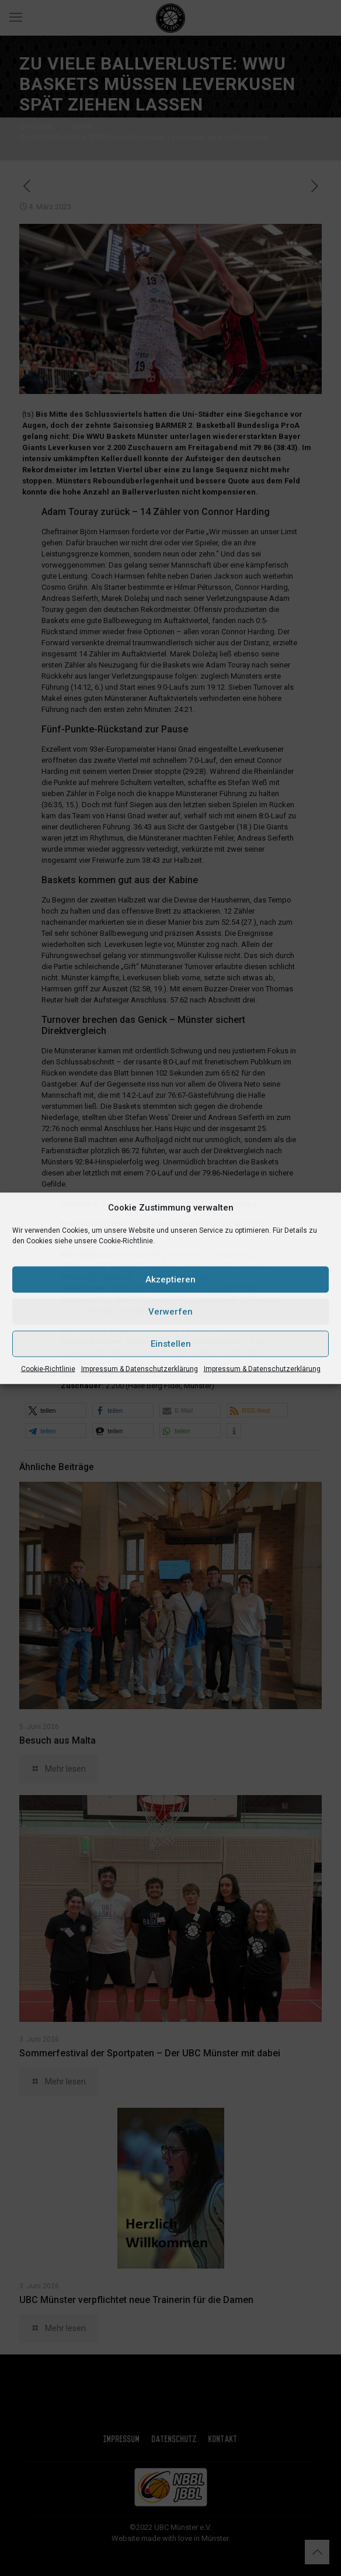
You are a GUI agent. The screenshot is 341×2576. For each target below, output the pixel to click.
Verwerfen (170, 1311)
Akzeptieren (170, 1279)
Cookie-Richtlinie (48, 1368)
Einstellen (171, 1344)
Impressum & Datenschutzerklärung (139, 1368)
